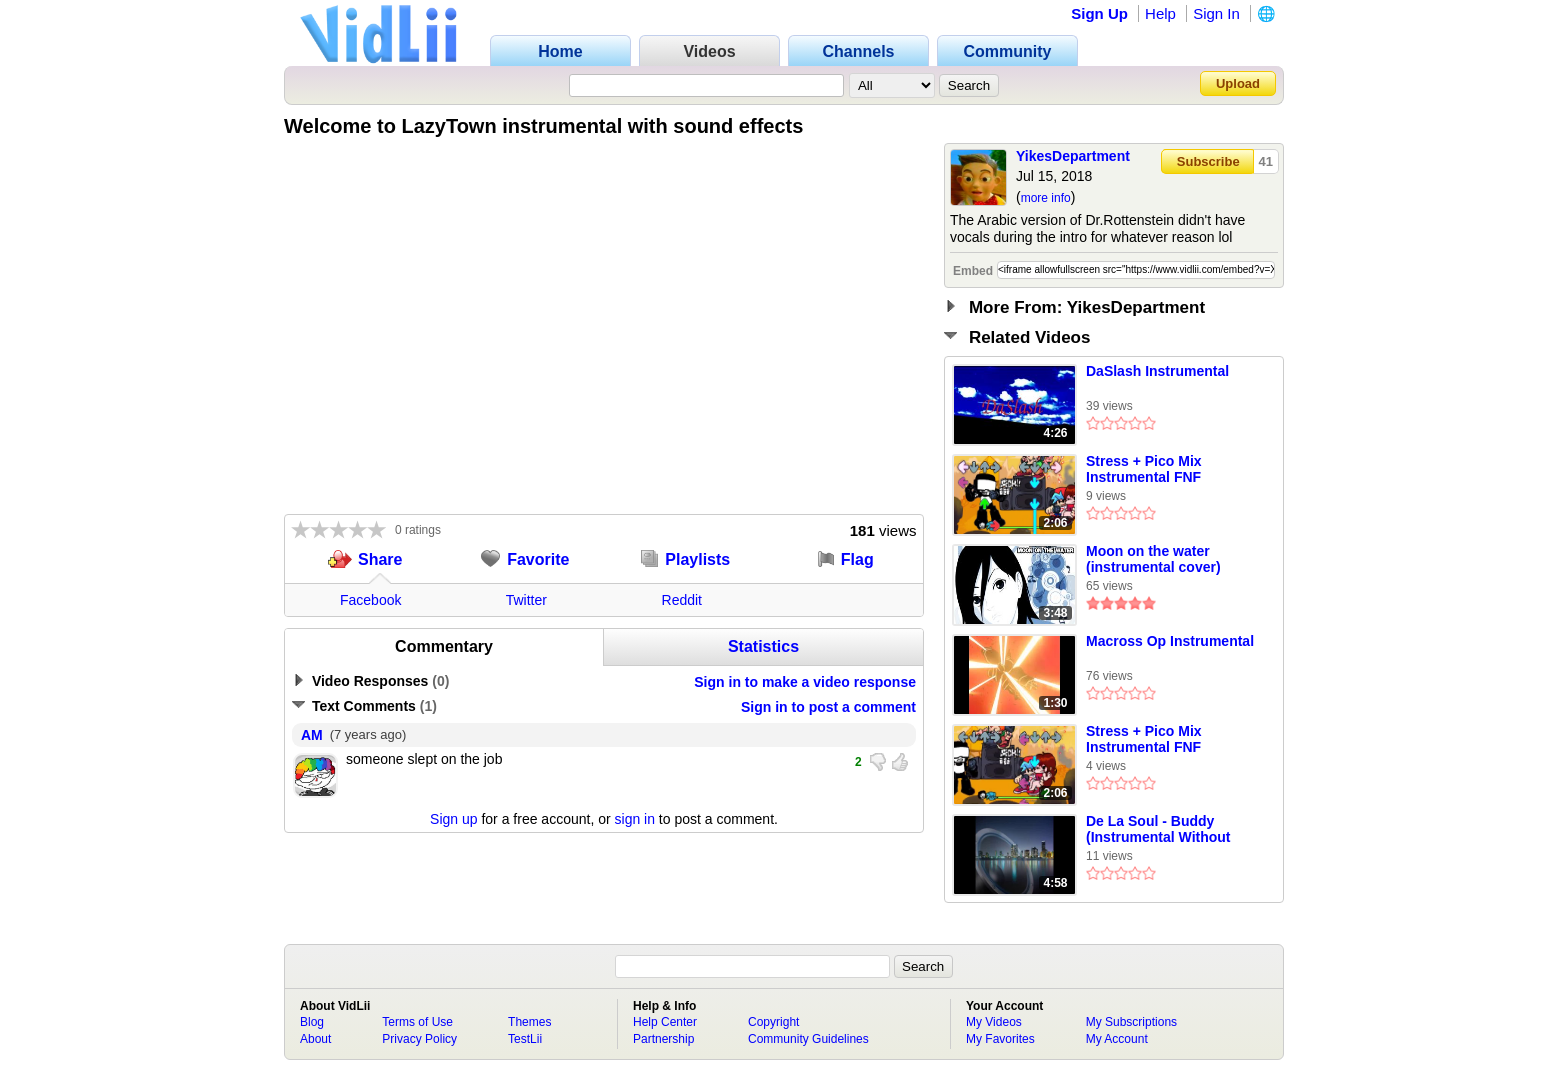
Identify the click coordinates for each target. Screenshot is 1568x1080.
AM (312, 735)
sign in (635, 819)
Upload (1238, 83)
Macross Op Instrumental (1170, 641)
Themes (529, 1022)
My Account (1117, 1039)
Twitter (526, 600)
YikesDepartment (1073, 156)
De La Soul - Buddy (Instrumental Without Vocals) (1158, 830)
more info (1046, 198)
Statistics (763, 646)
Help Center (665, 1022)
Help (1160, 13)
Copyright (773, 1022)
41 (1266, 161)
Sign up (453, 819)
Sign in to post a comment (828, 707)
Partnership (663, 1039)
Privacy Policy (419, 1039)
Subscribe (1208, 161)
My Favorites (1000, 1039)
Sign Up (1099, 13)
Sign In (1216, 13)
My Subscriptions (1131, 1022)
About (315, 1039)
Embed (973, 271)
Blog (312, 1022)
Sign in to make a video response (805, 682)
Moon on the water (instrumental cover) (1153, 559)
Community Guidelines (808, 1039)
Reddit (682, 600)
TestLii (525, 1039)
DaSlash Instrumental (1157, 371)
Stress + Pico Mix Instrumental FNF (1144, 469)
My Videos (994, 1022)
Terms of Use (417, 1022)
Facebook (370, 600)
